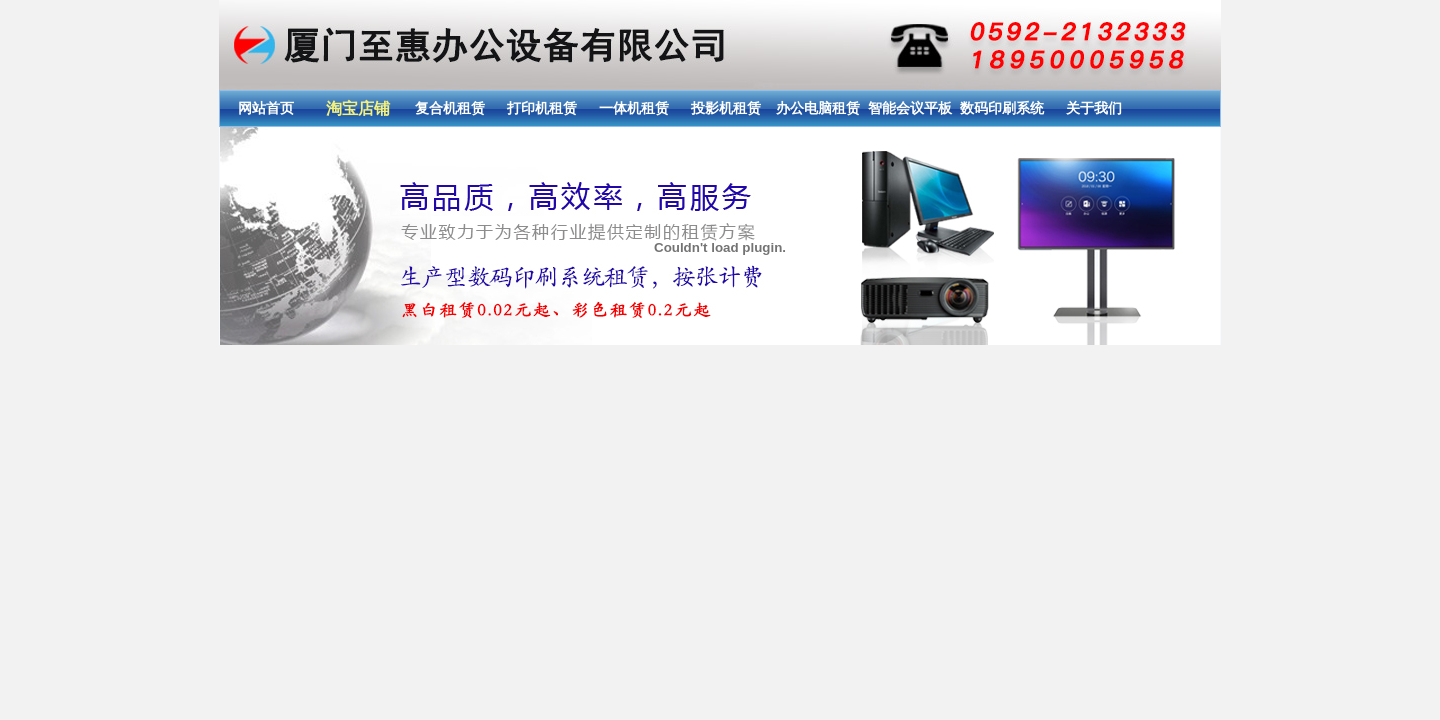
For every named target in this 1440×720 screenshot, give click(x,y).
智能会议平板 (910, 108)
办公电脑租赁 (818, 108)
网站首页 (266, 108)
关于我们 (1094, 108)
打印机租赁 (542, 108)
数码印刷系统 (1002, 108)
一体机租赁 (634, 108)
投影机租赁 (726, 108)
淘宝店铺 (358, 108)
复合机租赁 (450, 108)
